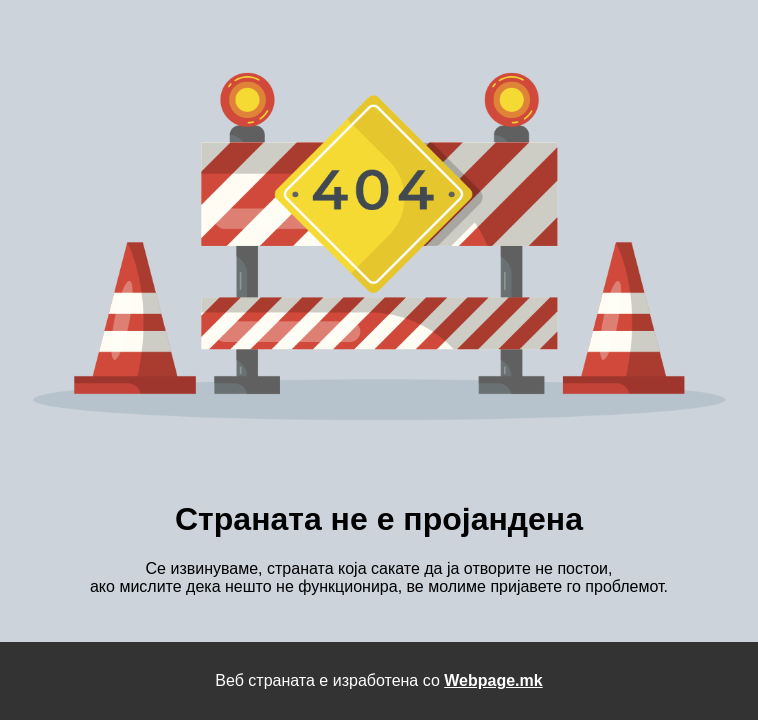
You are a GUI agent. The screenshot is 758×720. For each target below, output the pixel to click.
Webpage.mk (493, 680)
